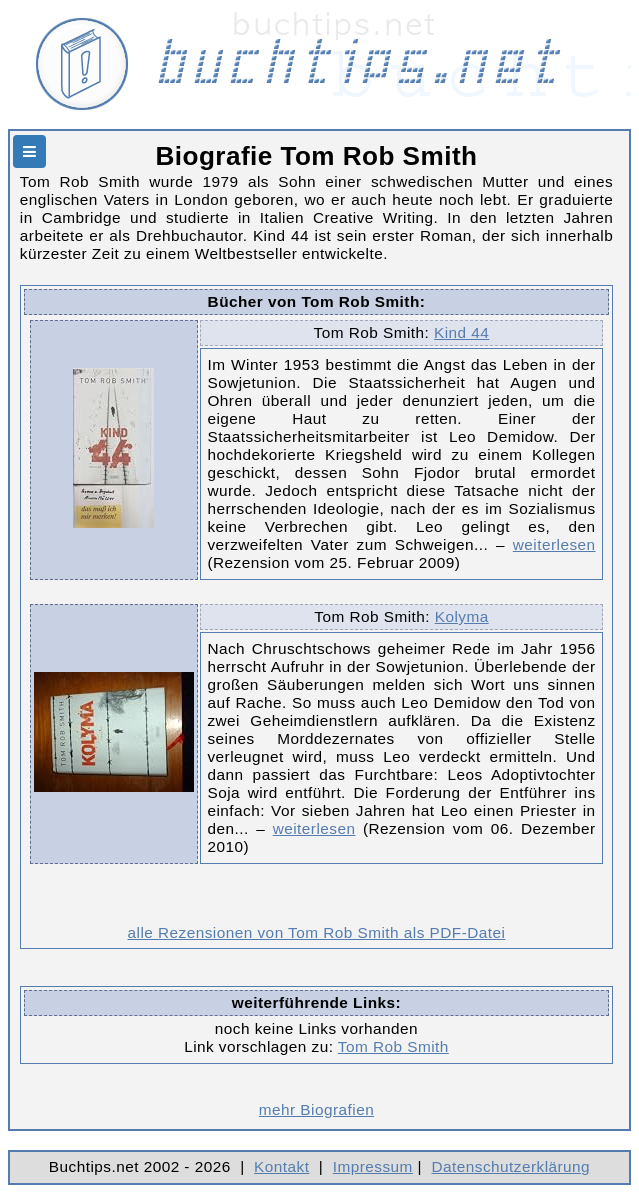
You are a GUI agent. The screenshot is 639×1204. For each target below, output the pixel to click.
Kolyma (462, 616)
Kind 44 (461, 332)
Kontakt (281, 1166)
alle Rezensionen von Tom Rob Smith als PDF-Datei (317, 932)
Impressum (373, 1166)
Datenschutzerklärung (511, 1166)
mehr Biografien (316, 1109)
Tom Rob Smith (393, 1046)
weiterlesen (554, 544)
